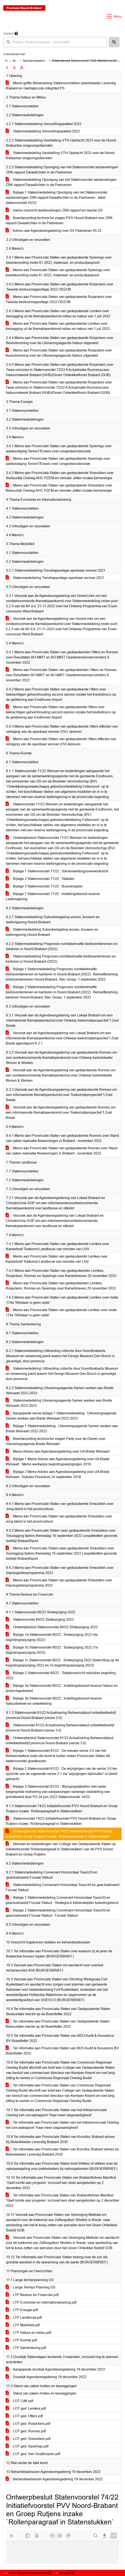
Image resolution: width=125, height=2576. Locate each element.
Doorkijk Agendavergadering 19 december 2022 (46, 2377)
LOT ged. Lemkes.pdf (26, 2408)
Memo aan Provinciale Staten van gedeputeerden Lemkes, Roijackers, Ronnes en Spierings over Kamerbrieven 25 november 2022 (61, 1285)
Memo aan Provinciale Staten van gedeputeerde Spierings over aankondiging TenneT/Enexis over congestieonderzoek (58, 461)
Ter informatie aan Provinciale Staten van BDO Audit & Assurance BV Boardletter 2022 (62, 2050)
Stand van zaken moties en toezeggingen (41, 2393)
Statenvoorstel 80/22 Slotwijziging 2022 (40, 1619)
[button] (114, 42)
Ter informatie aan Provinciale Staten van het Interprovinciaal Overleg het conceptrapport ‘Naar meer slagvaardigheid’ (62, 2125)
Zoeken (8, 33)
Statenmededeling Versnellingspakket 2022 (43, 131)
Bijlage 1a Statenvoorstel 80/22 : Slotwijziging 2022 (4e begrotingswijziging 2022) (52, 1637)
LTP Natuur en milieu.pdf (28, 2332)
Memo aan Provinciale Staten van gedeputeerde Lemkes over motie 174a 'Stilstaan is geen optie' (61, 1312)
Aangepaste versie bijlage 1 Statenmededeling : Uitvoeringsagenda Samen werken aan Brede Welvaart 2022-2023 (61, 1415)
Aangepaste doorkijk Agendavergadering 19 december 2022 (55, 2369)
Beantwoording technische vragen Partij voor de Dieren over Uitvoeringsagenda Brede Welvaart (55, 1441)
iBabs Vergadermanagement (29, 2572)
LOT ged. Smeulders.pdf (28, 2439)
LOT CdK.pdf (19, 2401)
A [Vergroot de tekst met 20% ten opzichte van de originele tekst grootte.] (14, 67)
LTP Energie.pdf (22, 2310)
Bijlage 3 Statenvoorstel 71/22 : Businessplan (44, 886)
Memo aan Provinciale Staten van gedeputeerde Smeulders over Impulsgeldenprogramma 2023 (59, 1582)
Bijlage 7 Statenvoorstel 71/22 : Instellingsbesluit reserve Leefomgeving (53, 896)
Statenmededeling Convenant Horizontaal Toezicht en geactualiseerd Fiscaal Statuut (62, 1887)
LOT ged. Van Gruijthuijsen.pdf (33, 2454)
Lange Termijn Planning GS (30, 2287)
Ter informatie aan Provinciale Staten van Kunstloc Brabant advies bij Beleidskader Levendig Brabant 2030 (62, 2151)
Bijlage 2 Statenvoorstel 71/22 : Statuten (40, 879)
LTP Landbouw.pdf (24, 2317)
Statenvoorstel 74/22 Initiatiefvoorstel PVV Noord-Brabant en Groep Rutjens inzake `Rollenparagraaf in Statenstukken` (61, 1821)
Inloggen (66, 2572)
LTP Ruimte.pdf (21, 2340)
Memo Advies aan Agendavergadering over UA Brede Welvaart (57, 1451)
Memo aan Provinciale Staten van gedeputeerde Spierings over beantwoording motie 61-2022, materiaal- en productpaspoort (58, 272)
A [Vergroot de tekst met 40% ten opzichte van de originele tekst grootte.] (21, 67)
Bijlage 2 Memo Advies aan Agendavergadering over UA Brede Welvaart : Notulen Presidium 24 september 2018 (57, 1474)
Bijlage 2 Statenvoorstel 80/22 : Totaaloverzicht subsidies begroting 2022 (61, 1675)
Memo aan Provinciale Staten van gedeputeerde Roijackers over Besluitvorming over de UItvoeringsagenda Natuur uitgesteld (59, 352)
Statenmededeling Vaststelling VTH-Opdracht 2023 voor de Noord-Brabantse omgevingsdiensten (60, 155)
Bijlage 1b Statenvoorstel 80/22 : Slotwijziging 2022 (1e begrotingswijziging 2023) (52, 1650)
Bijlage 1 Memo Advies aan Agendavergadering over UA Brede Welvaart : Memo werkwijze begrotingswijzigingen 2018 (57, 1461)
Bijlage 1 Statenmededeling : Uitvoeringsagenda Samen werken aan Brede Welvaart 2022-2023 (62, 1428)
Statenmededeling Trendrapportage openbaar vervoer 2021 (55, 578)
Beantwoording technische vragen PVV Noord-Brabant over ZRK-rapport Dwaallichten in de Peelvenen (60, 220)
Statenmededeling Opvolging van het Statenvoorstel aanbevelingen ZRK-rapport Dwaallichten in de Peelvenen (61, 182)
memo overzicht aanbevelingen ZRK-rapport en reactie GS (54, 210)
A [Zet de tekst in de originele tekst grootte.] (7, 68)
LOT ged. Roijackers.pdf (28, 2423)
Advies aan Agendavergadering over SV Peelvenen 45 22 (53, 230)
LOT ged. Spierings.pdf (27, 2446)
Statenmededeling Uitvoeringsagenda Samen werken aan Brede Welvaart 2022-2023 (59, 1403)
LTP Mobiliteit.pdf (23, 2325)
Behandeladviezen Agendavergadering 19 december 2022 (54, 2479)
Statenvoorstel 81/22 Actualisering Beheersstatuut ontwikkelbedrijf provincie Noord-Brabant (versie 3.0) (60, 1727)
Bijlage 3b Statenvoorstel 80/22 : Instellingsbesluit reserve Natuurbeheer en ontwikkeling (54, 1701)
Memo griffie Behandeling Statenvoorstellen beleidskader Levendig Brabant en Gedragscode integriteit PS (61, 85)
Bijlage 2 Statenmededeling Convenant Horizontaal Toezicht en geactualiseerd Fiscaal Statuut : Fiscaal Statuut (58, 1912)
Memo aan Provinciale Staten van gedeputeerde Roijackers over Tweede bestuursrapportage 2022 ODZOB (59, 299)
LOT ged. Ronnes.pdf (26, 2431)
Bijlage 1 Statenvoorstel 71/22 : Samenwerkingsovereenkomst (57, 871)
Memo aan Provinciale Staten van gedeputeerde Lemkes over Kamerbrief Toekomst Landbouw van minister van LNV (56, 1259)
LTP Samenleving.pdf (26, 2348)
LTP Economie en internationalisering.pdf (41, 2302)
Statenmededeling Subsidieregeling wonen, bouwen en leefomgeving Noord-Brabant (52, 932)
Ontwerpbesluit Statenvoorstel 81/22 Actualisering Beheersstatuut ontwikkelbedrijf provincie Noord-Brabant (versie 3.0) (59, 1740)
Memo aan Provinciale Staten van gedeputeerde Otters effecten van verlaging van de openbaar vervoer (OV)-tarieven (61, 741)
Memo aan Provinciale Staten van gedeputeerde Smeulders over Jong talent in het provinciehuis (59, 1518)
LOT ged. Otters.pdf (24, 2416)
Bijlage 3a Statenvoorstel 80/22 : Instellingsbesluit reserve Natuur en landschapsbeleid (62, 1688)
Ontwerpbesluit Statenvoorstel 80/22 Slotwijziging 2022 (52, 1627)
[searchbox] (55, 42)
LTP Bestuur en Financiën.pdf (32, 2295)
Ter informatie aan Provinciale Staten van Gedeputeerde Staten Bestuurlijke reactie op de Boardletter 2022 (58, 2023)
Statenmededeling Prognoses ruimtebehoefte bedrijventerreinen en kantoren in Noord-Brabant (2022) (61, 958)
